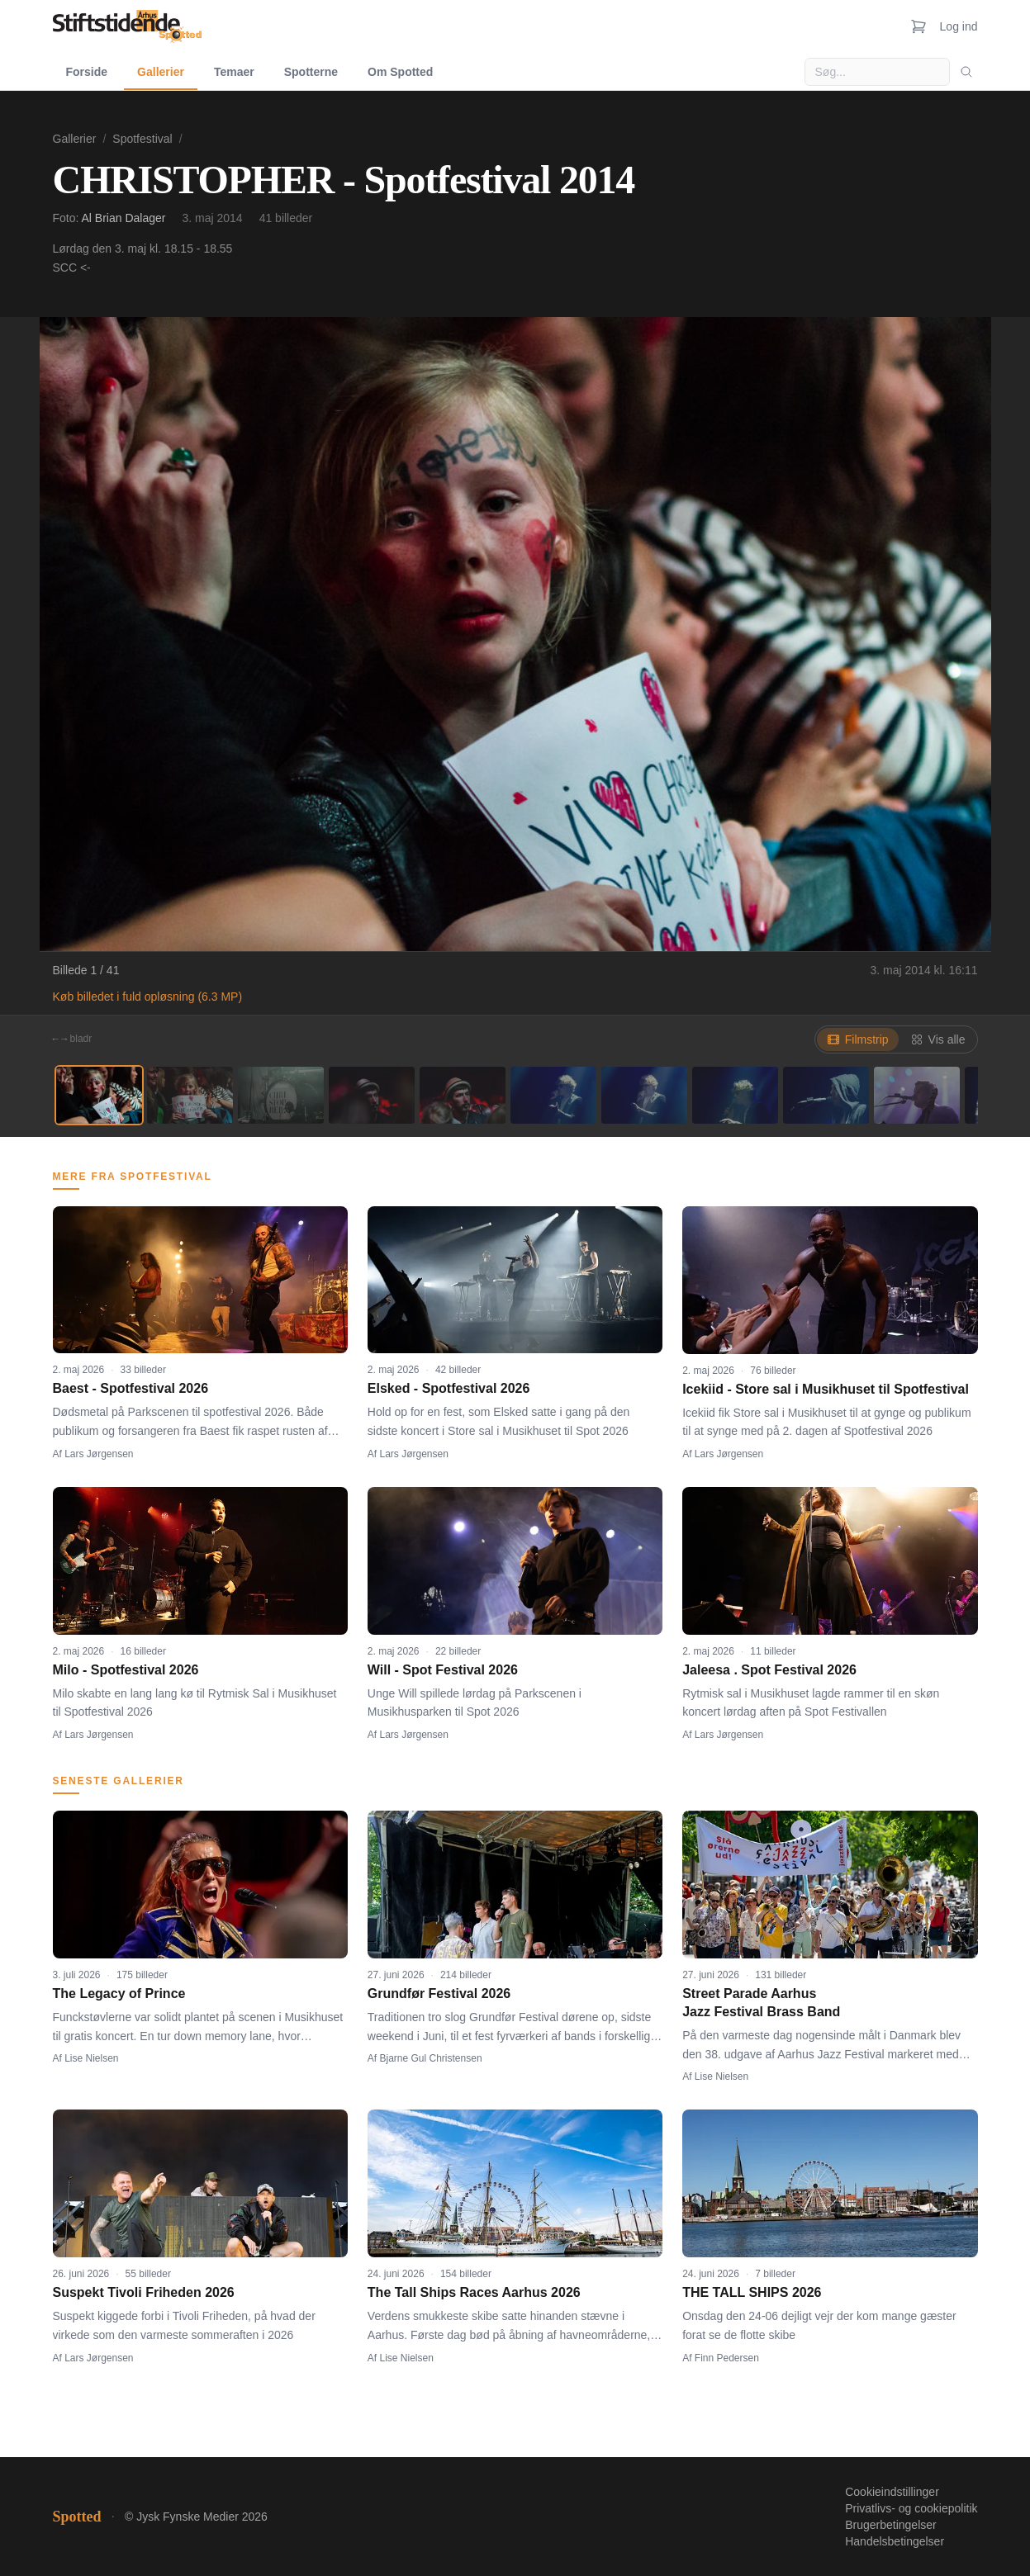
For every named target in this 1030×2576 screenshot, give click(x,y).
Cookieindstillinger (892, 2491)
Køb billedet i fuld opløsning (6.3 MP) (148, 996)
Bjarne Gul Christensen (431, 2058)
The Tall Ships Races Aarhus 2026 (474, 2292)
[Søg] (966, 71)
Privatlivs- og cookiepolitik (911, 2508)
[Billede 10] (917, 1095)
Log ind (959, 26)
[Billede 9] (826, 1095)
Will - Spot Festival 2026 (443, 1670)
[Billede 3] (281, 1095)
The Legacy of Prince (119, 1993)
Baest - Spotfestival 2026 (131, 1388)
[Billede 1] (99, 1095)
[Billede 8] (735, 1095)
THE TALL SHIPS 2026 (751, 2292)
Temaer (234, 71)
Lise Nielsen (91, 2058)
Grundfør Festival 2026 (439, 1993)
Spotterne (311, 71)
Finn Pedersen (727, 2358)
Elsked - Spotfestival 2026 (449, 1388)
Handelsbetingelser (894, 2541)
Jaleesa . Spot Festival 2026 (769, 1670)
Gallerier (160, 71)
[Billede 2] (190, 1095)
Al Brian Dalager (124, 218)
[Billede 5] (463, 1095)
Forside (87, 71)
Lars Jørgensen (98, 1454)
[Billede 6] (553, 1095)
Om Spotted (400, 71)
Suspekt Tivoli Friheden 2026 (144, 2292)
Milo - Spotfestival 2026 (126, 1670)
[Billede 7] (644, 1095)
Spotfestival (142, 138)
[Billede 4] (372, 1095)
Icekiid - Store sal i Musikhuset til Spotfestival (825, 1389)
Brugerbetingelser (891, 2524)
